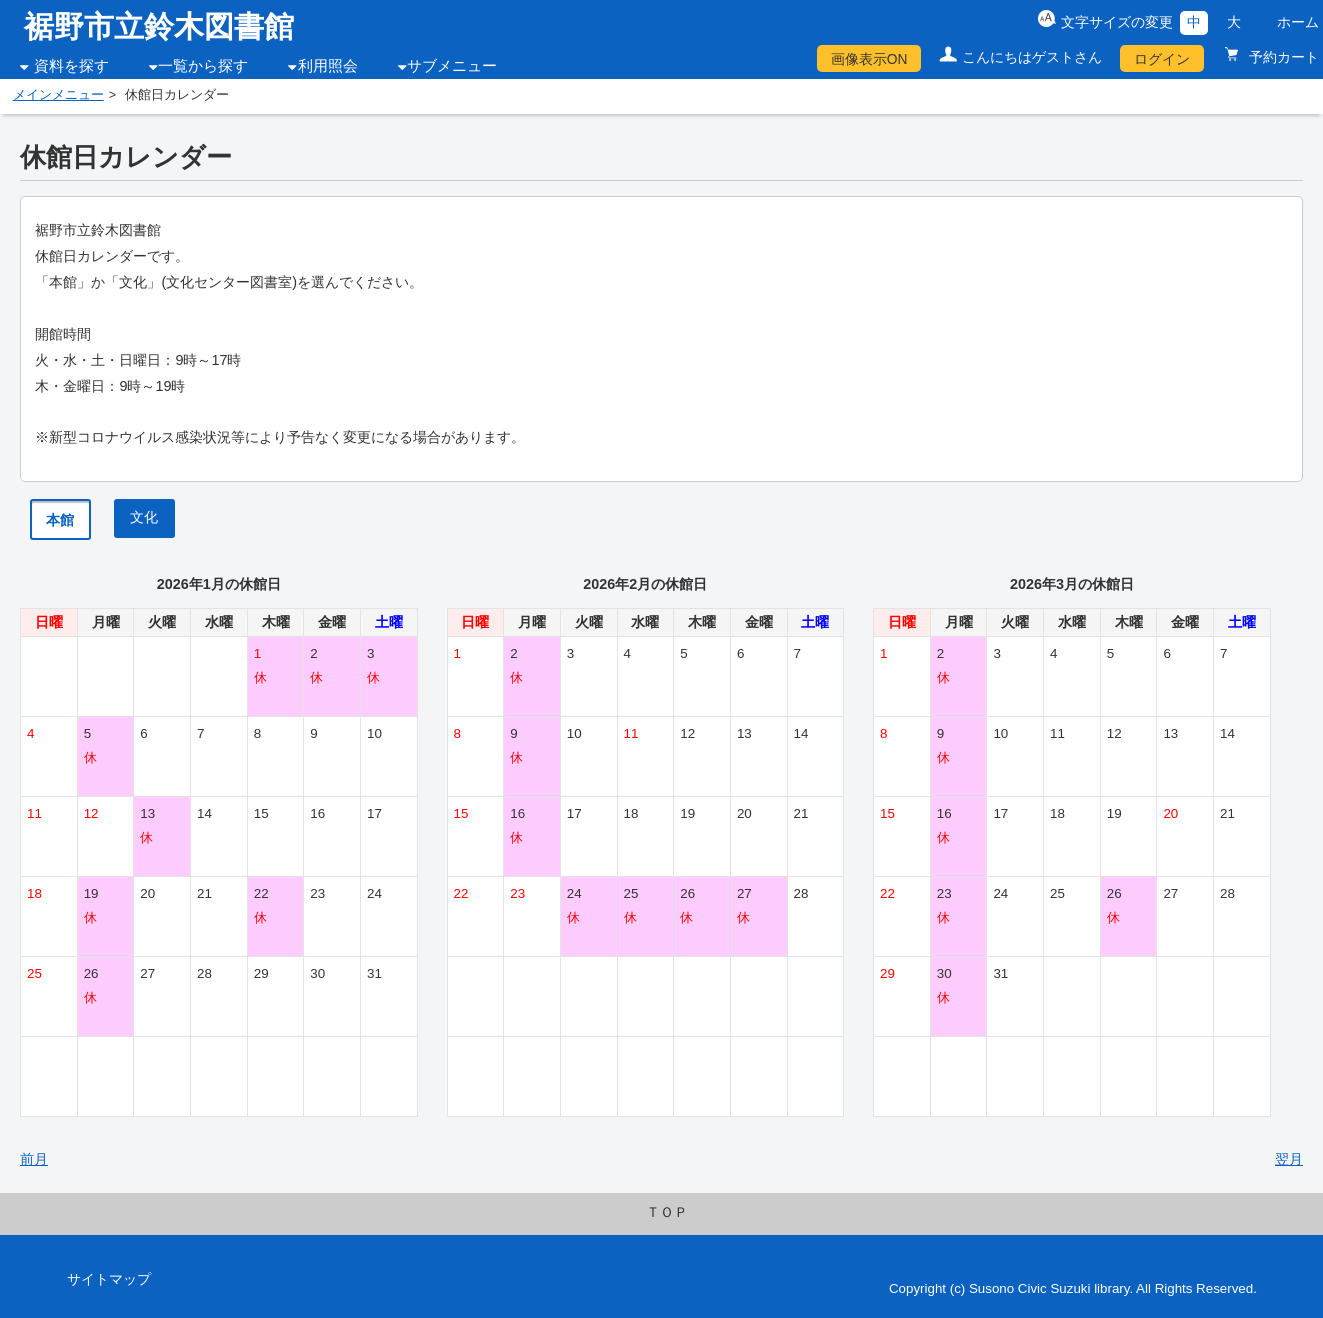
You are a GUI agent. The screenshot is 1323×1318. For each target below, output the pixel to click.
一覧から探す (203, 66)
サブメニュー (452, 66)
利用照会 (328, 66)
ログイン (1162, 59)
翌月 (1289, 1159)
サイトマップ (109, 1279)
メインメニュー (58, 95)
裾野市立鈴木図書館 (159, 26)
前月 (34, 1159)
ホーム (1298, 22)
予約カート (1282, 57)
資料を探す (71, 66)
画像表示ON (869, 59)
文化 (144, 517)
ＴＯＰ (667, 1212)
